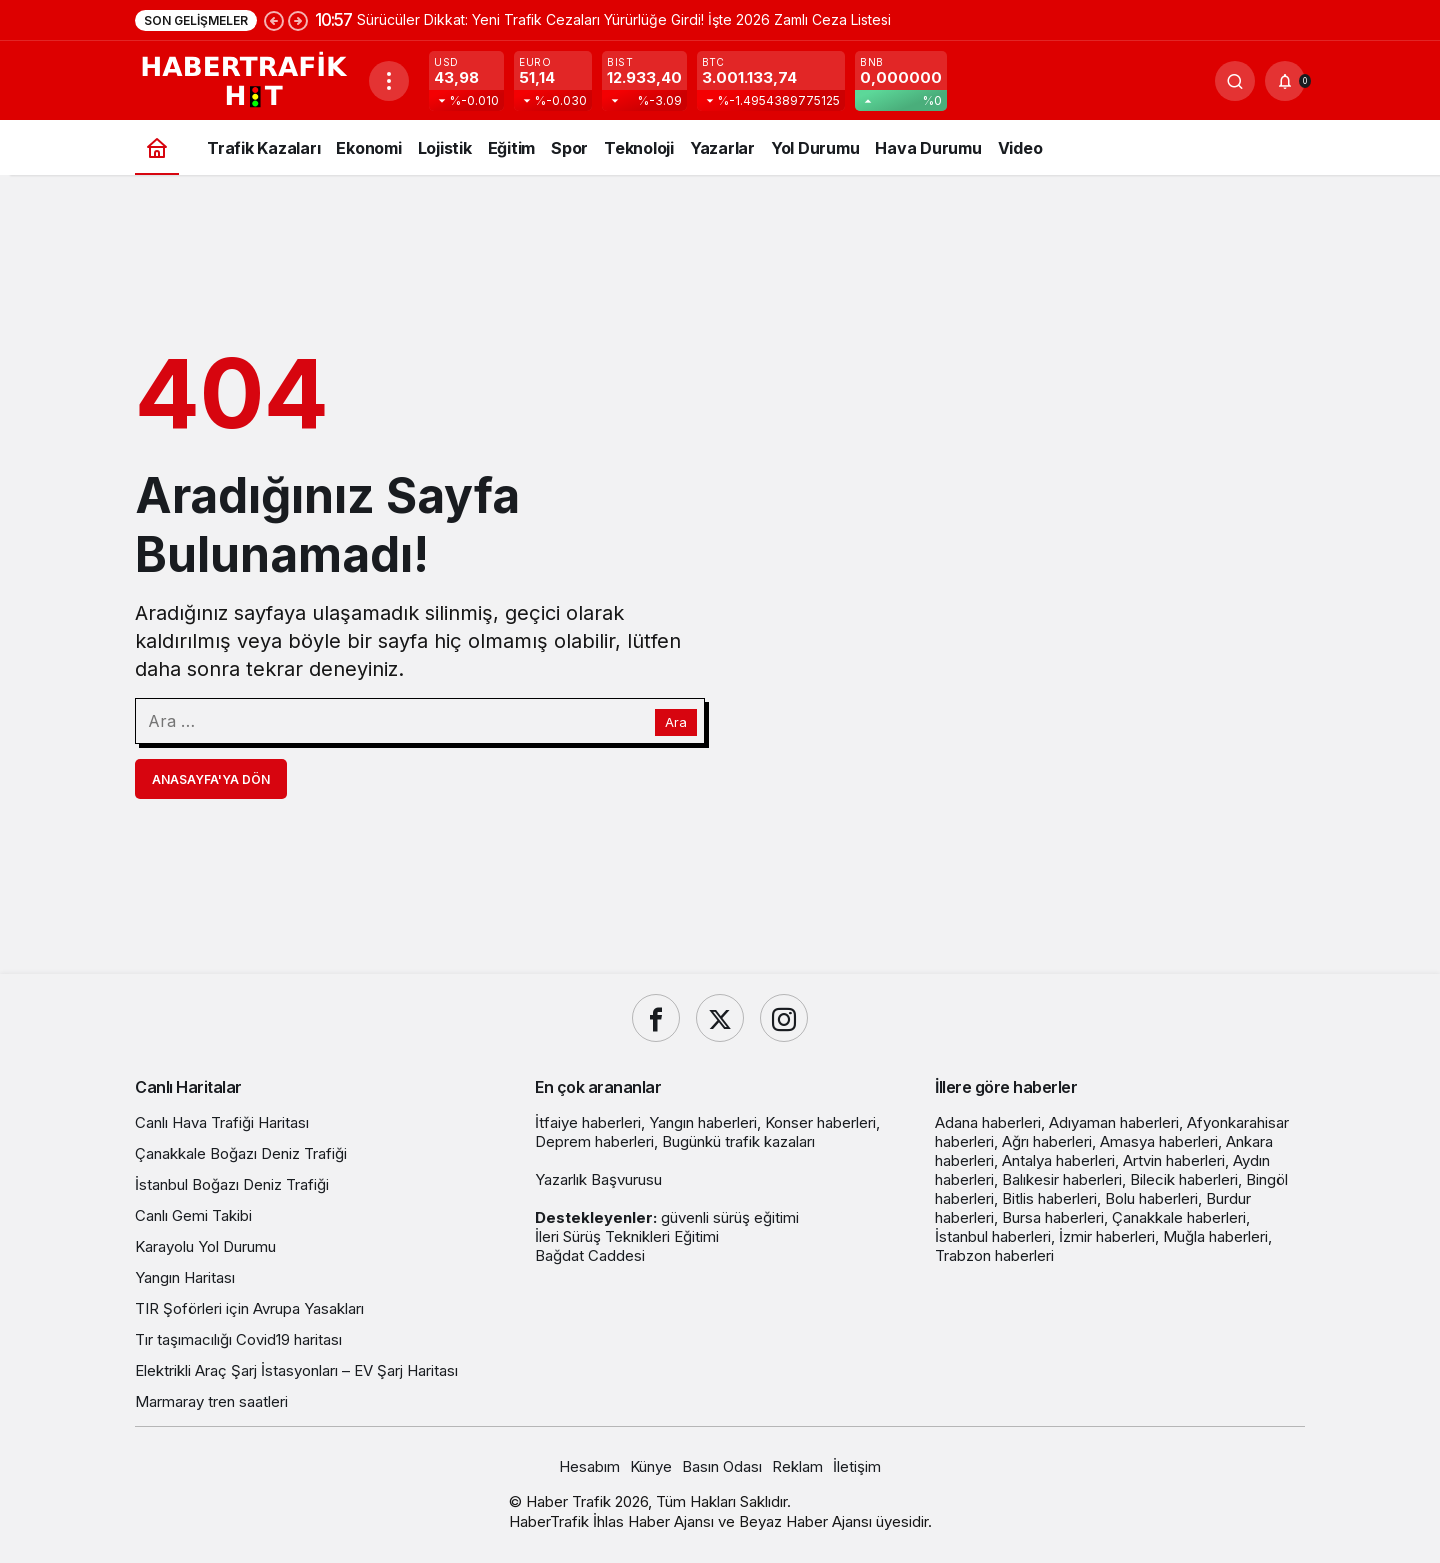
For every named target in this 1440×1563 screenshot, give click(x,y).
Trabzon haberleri (994, 1255)
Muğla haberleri (1215, 1236)
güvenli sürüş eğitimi (730, 1217)
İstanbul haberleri (993, 1236)
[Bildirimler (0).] (1285, 81)
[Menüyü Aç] (389, 81)
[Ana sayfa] (157, 147)
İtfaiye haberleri (588, 1122)
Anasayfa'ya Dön (211, 779)
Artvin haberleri (1174, 1160)
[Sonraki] (298, 20)
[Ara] (1235, 81)
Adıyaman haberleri (1114, 1122)
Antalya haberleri (1058, 1160)
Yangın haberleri (703, 1122)
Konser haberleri (820, 1122)
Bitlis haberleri (1049, 1198)
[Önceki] (274, 20)
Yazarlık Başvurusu (598, 1179)
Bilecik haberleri (1184, 1179)
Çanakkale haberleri (1179, 1217)
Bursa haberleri (1053, 1217)
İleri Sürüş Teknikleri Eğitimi (627, 1236)
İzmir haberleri (1107, 1236)
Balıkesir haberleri (1062, 1179)
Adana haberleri (988, 1122)
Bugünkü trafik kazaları (738, 1141)
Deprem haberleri (594, 1141)
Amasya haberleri (1159, 1141)
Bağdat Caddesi (590, 1255)
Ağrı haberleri (1047, 1141)
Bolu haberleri (1151, 1198)
